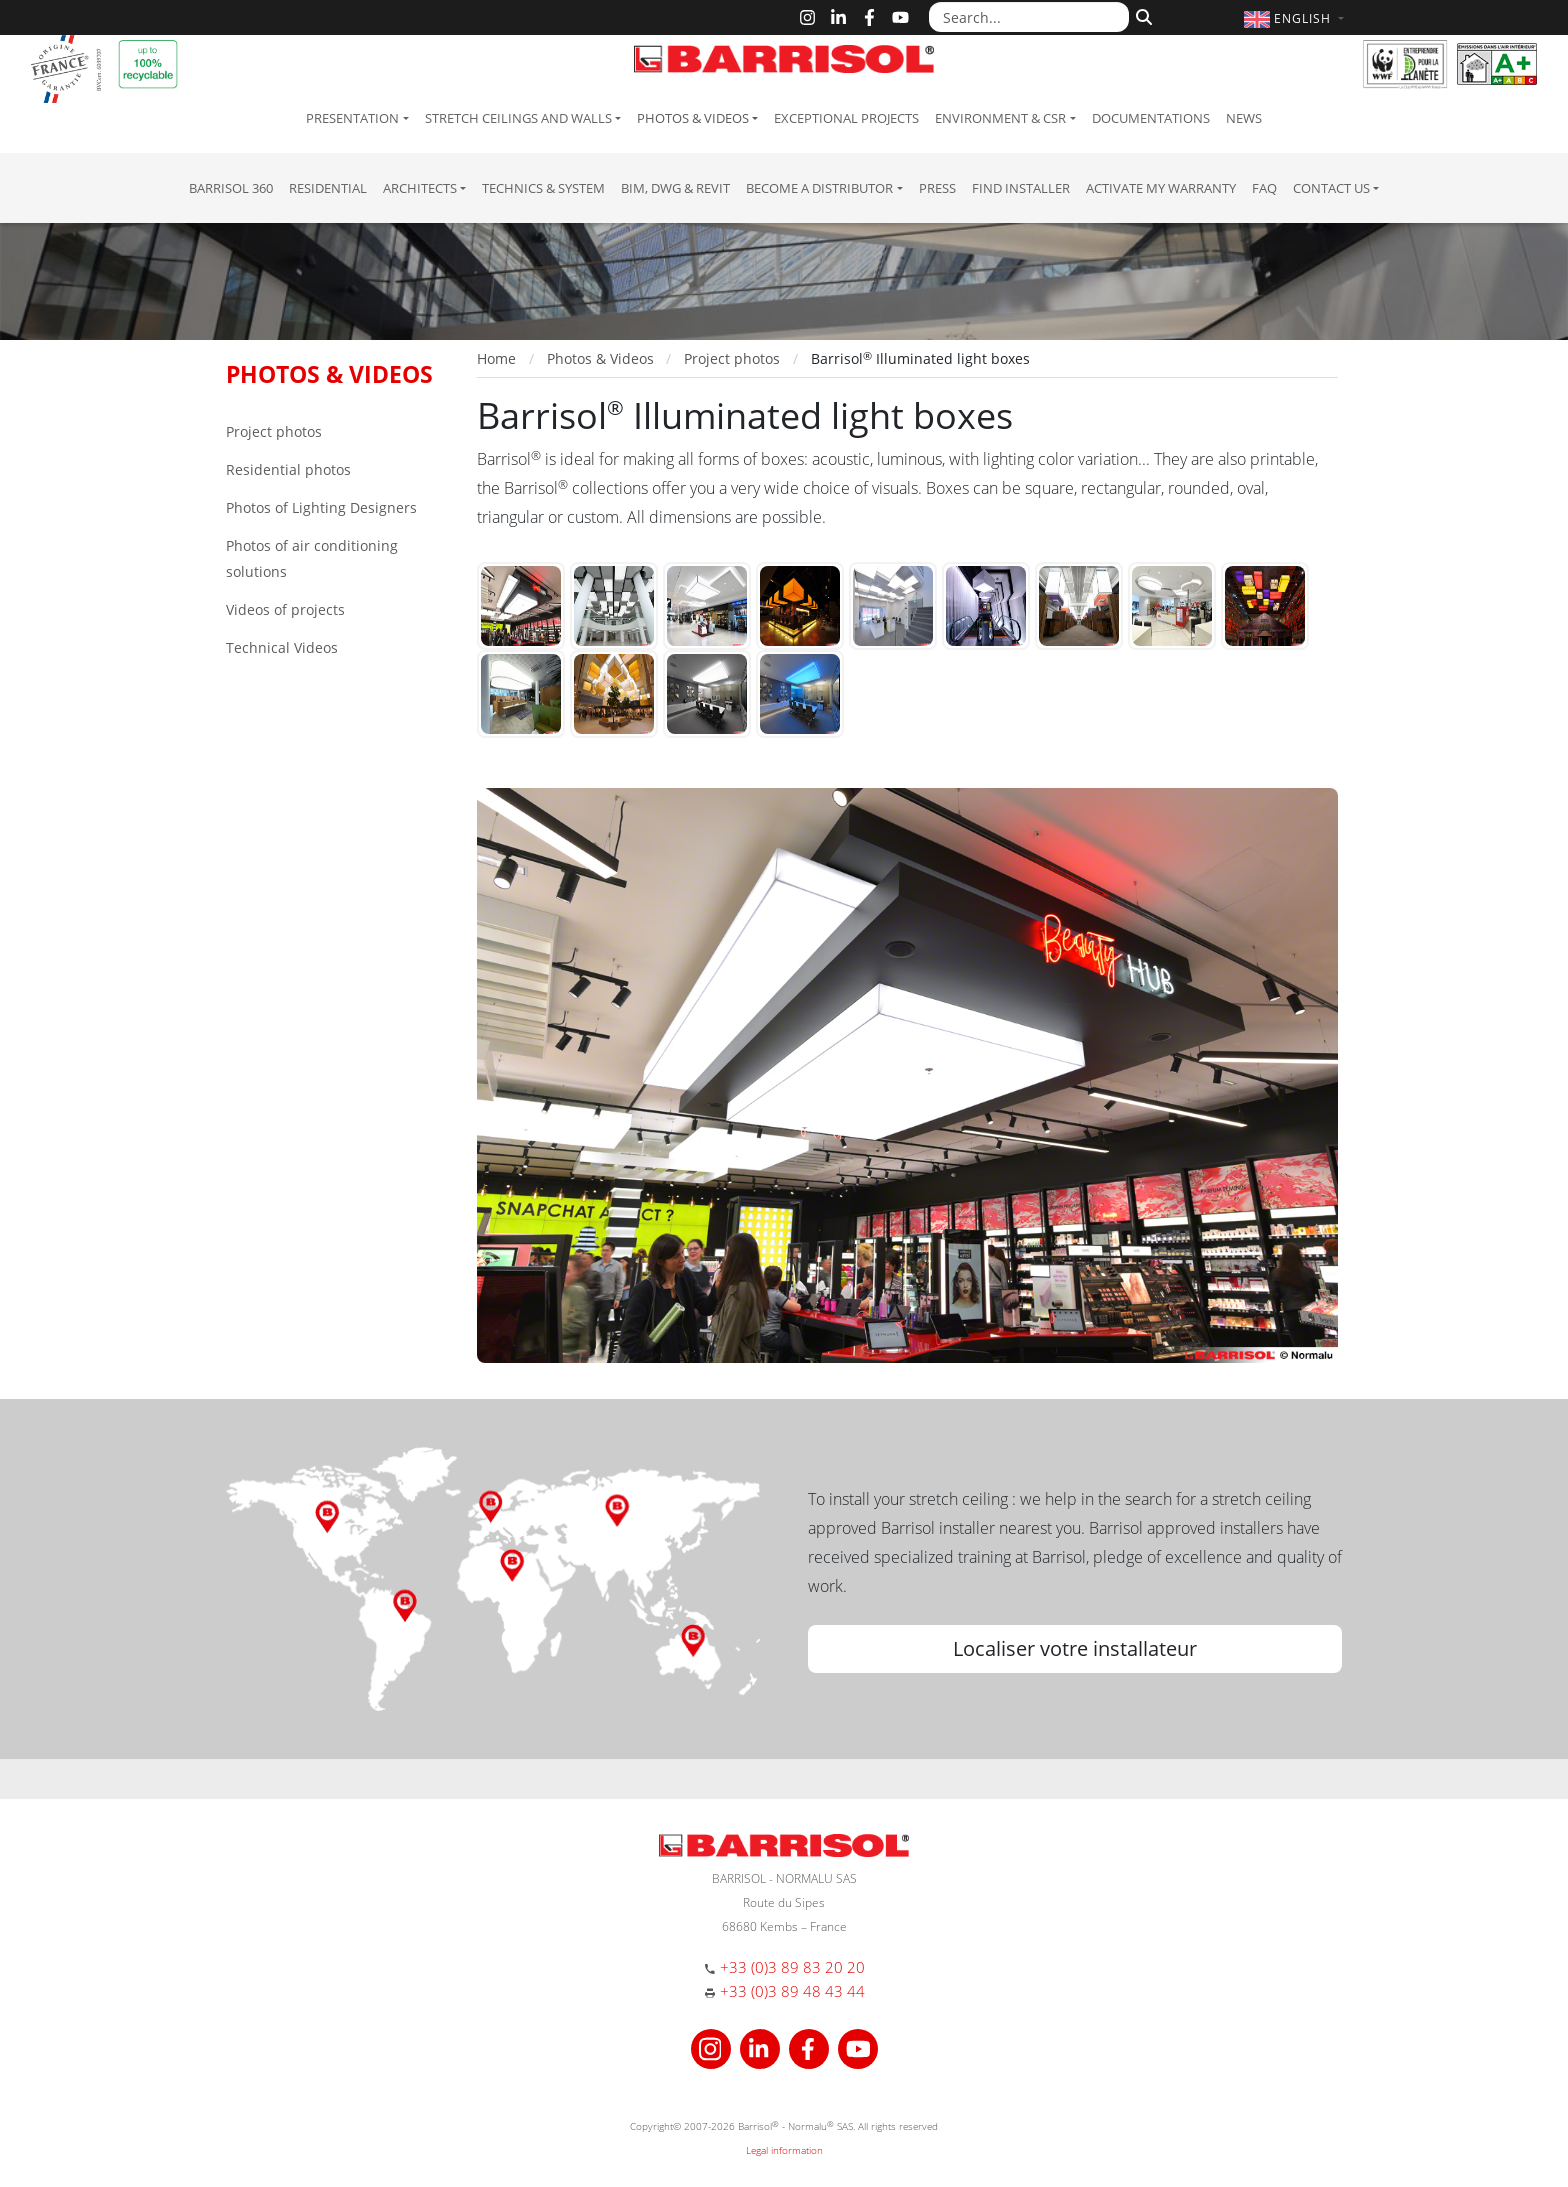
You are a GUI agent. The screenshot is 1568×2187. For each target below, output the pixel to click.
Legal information (784, 2150)
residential (328, 188)
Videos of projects (285, 609)
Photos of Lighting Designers (321, 507)
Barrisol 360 (231, 188)
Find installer (1021, 188)
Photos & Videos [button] (693, 118)
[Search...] (1029, 17)
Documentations (1151, 118)
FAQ (1264, 188)
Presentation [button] (352, 118)
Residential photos (288, 469)
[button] (1296, 18)
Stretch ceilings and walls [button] (518, 118)
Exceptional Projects (846, 118)
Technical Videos (282, 647)
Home (496, 358)
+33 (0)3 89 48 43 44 (792, 1991)
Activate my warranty (1161, 188)
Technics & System (543, 188)
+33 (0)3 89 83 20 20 (792, 1967)
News (1244, 118)
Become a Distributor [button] (819, 188)
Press (937, 188)
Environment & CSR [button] (1000, 118)
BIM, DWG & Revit (675, 188)
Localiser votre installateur (1075, 1648)
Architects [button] (420, 188)
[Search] (1141, 15)
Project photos (274, 431)
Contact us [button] (1331, 188)
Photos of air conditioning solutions (312, 558)
